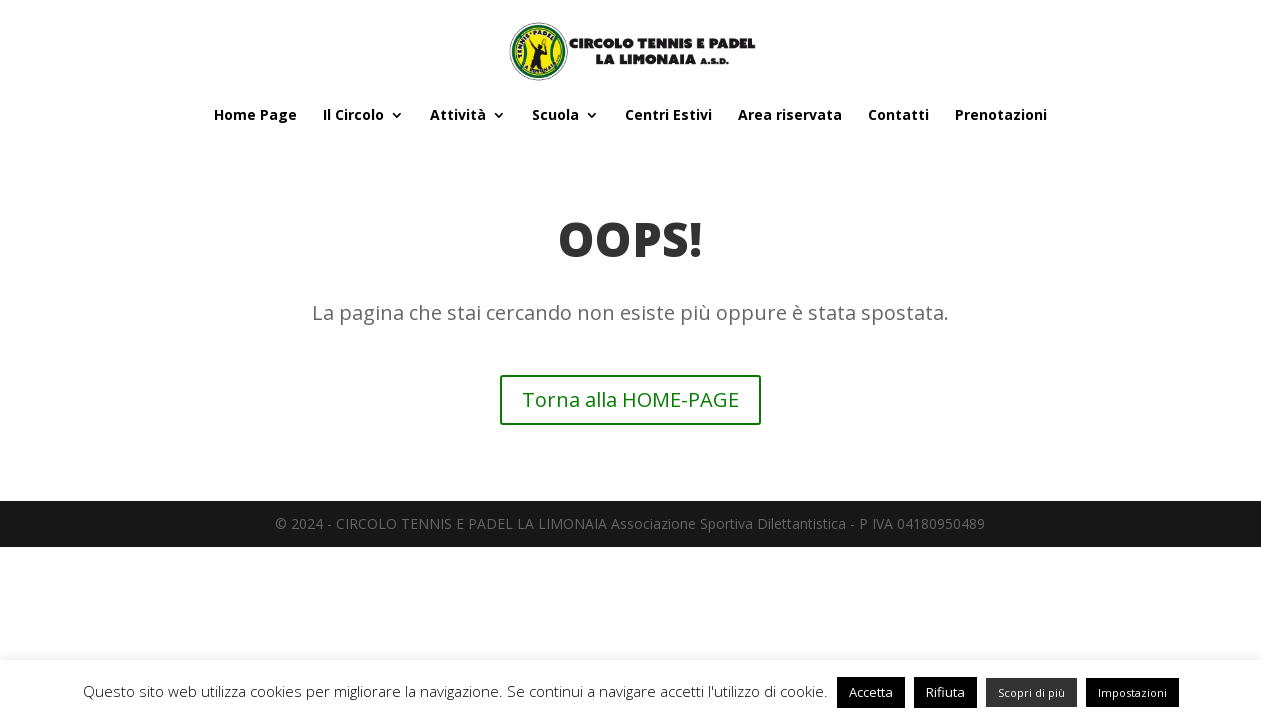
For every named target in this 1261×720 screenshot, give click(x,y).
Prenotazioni (1001, 116)
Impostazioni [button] (1132, 692)
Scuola (555, 116)
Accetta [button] (871, 692)
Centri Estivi (668, 116)
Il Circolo (353, 116)
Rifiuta (945, 692)
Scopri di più (1031, 692)
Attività (458, 116)
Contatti (898, 116)
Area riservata (790, 116)
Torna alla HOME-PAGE (630, 399)
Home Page (255, 116)
